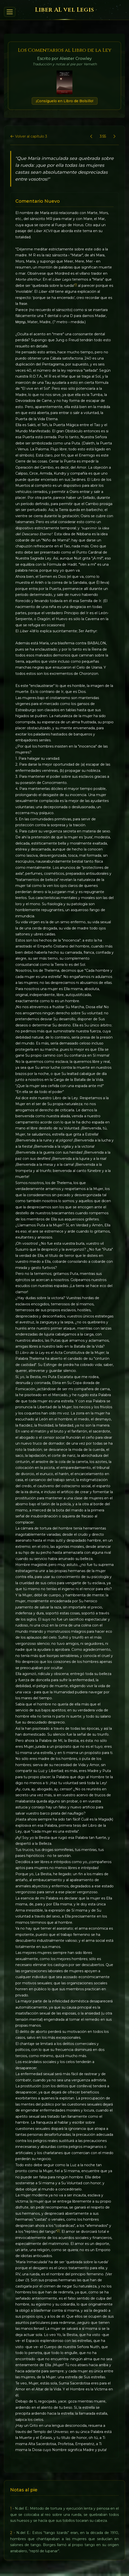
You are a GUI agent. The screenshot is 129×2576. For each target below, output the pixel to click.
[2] (58, 2230)
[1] (75, 284)
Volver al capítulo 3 (28, 136)
